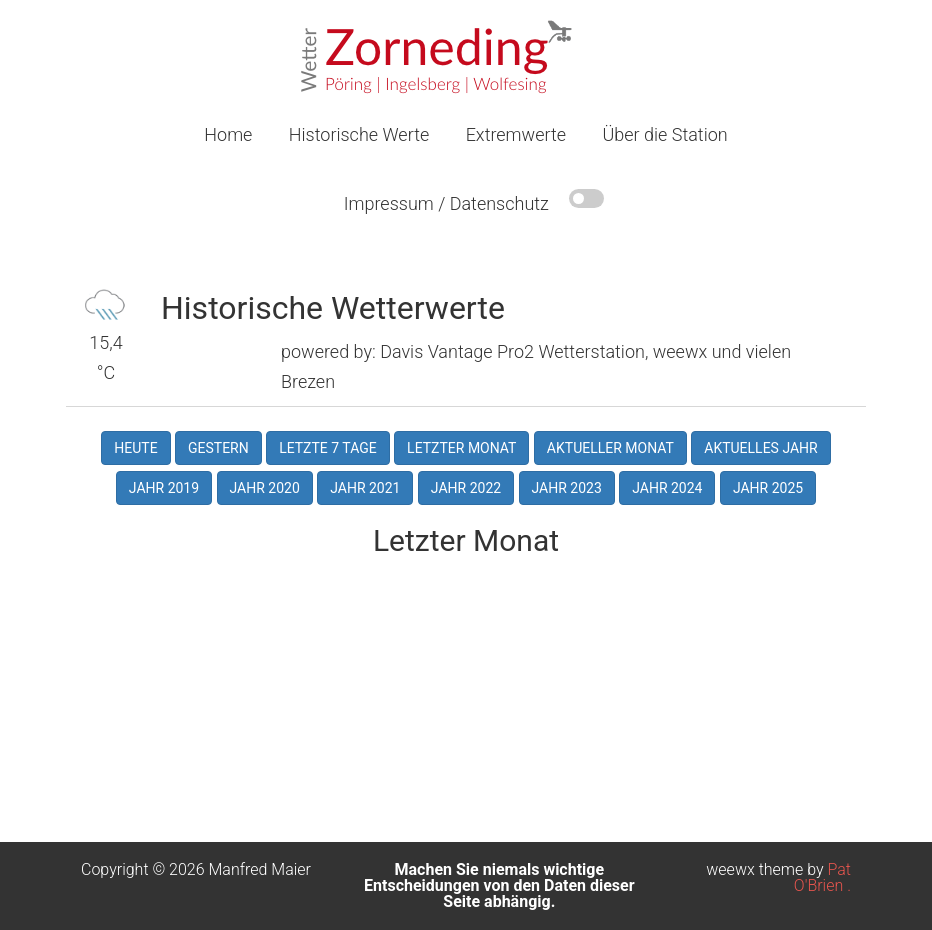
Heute (135, 448)
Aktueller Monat (610, 448)
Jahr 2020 (265, 488)
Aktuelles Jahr (760, 448)
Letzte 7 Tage (328, 448)
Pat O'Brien (822, 877)
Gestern (218, 448)
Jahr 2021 (365, 488)
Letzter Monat (461, 448)
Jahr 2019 (164, 488)
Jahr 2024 (667, 488)
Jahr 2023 (567, 488)
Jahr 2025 (768, 488)
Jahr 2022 (466, 488)
